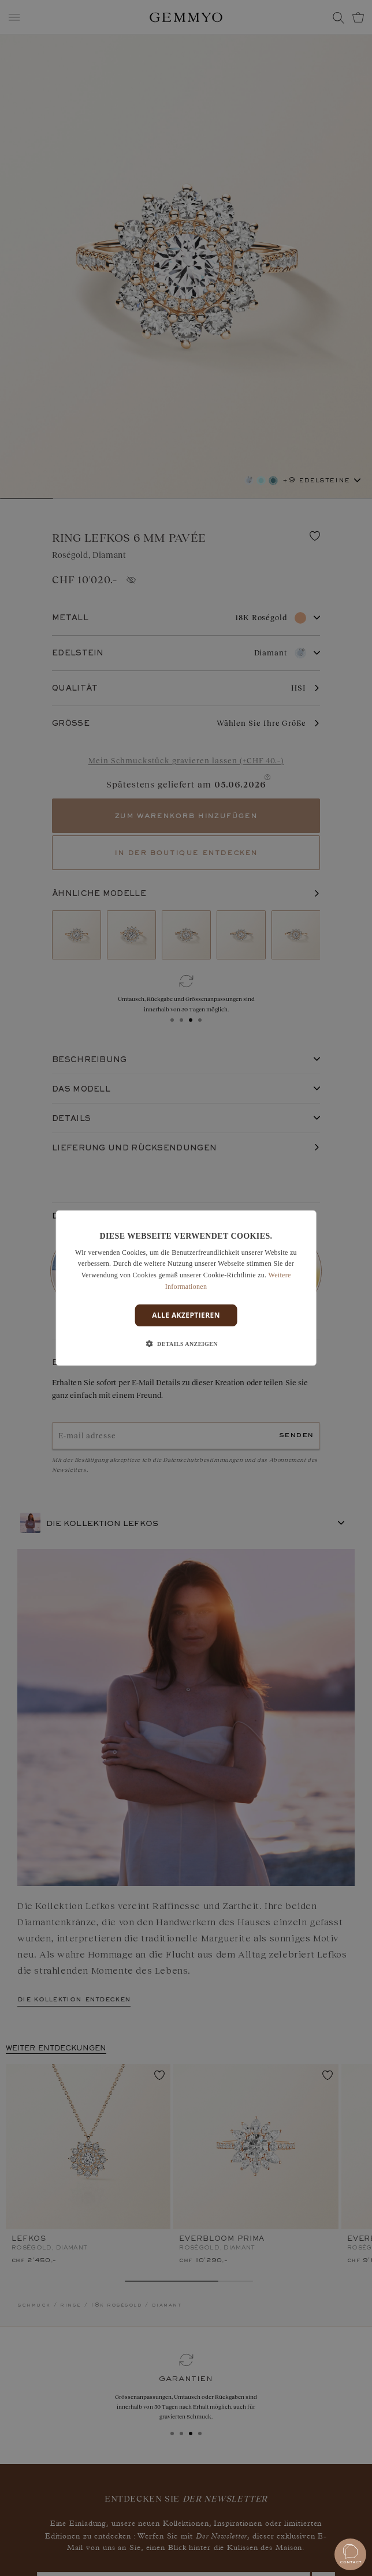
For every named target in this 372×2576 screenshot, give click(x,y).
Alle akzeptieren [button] (186, 1315)
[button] (186, 1344)
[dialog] (186, 1288)
